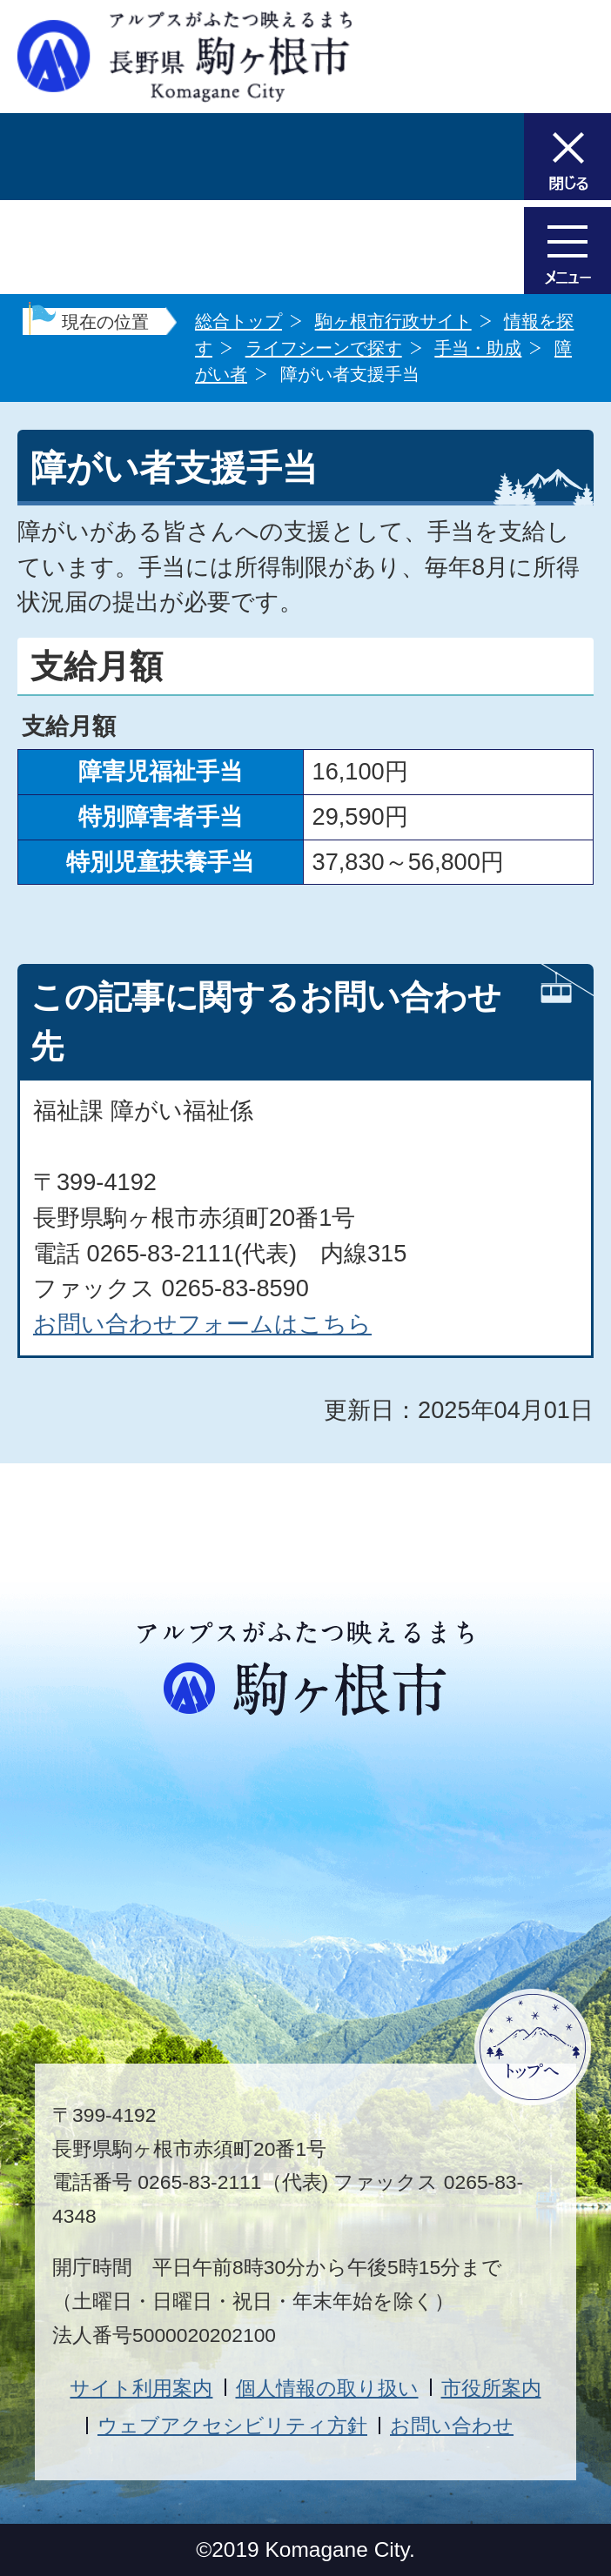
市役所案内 (491, 2388)
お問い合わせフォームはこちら (202, 1323)
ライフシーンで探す (323, 348)
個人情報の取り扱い (327, 2388)
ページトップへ (532, 2047)
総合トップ (238, 321)
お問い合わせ (452, 2425)
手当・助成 (477, 348)
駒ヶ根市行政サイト (393, 321)
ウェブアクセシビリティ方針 (232, 2425)
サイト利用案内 (141, 2388)
